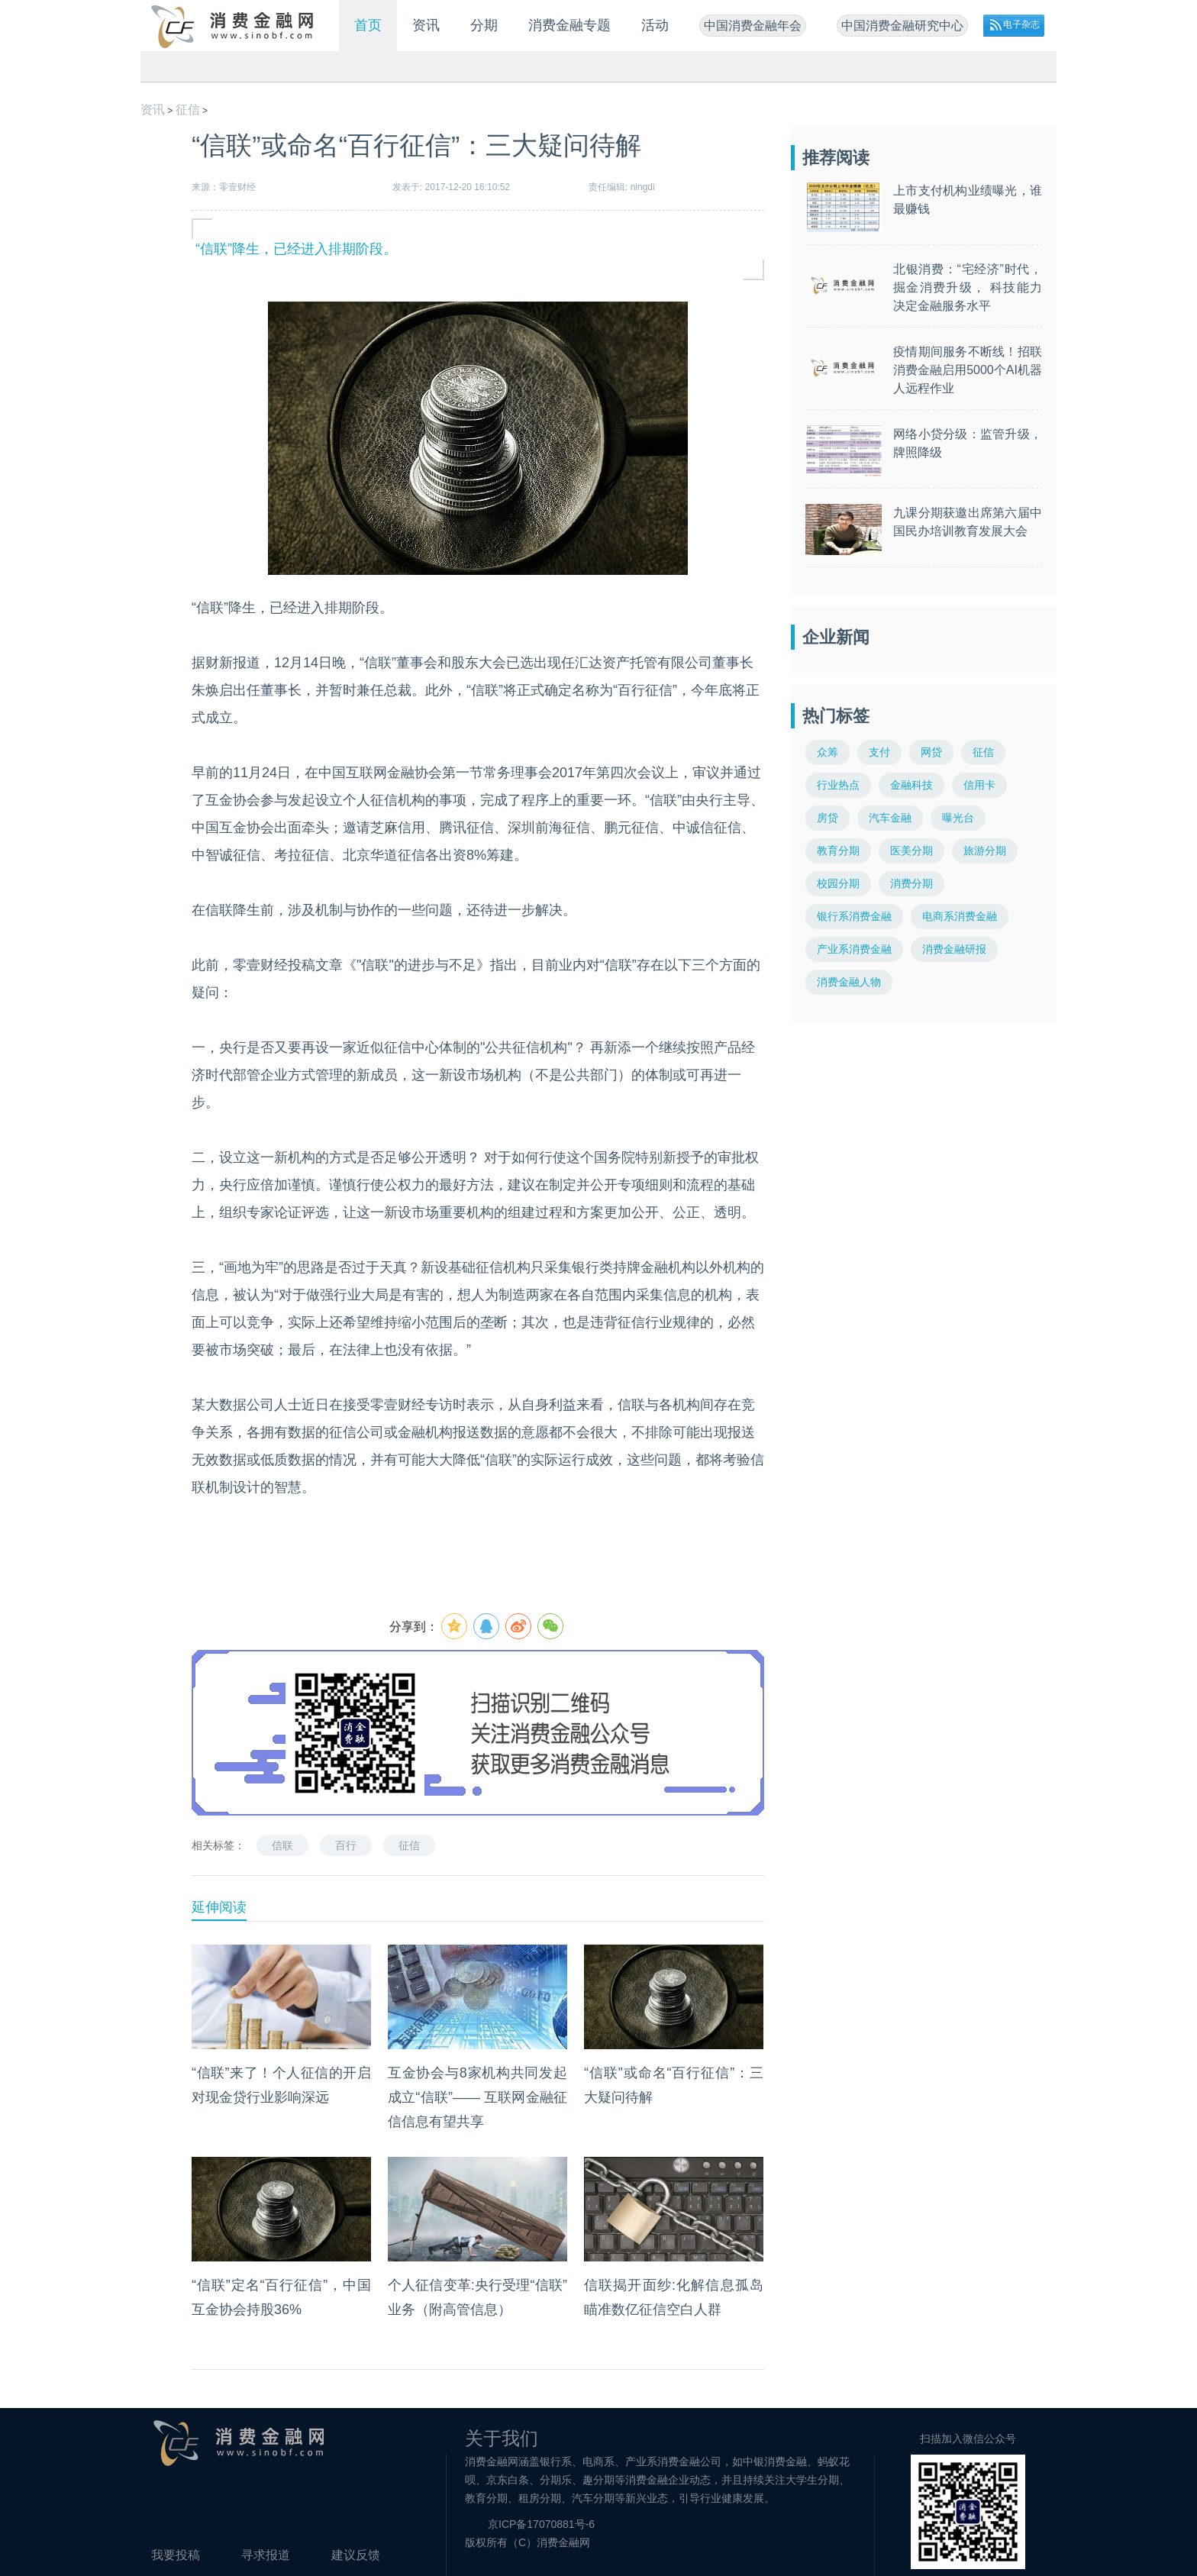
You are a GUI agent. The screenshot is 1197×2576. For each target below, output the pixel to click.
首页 (368, 25)
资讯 (426, 25)
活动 (655, 25)
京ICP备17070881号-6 (541, 2524)
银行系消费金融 (854, 916)
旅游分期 (984, 850)
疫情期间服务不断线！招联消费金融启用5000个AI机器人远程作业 (967, 370)
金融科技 (911, 785)
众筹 (827, 752)
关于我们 (501, 2438)
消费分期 (911, 883)
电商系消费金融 (959, 916)
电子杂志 (1021, 24)
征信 (188, 109)
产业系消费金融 (854, 949)
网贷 (931, 752)
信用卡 (979, 785)
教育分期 (838, 850)
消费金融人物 (849, 982)
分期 (484, 25)
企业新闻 (836, 637)
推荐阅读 (836, 157)
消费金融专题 (569, 25)
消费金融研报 (954, 949)
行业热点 (838, 785)
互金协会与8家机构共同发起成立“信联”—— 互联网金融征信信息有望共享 (477, 2097)
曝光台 (958, 818)
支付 (879, 752)
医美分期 (911, 850)
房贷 (827, 818)
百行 (346, 1845)
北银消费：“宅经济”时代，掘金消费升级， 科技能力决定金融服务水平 (967, 287)
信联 (282, 1845)
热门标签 (836, 715)
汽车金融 (890, 818)
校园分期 (838, 883)
